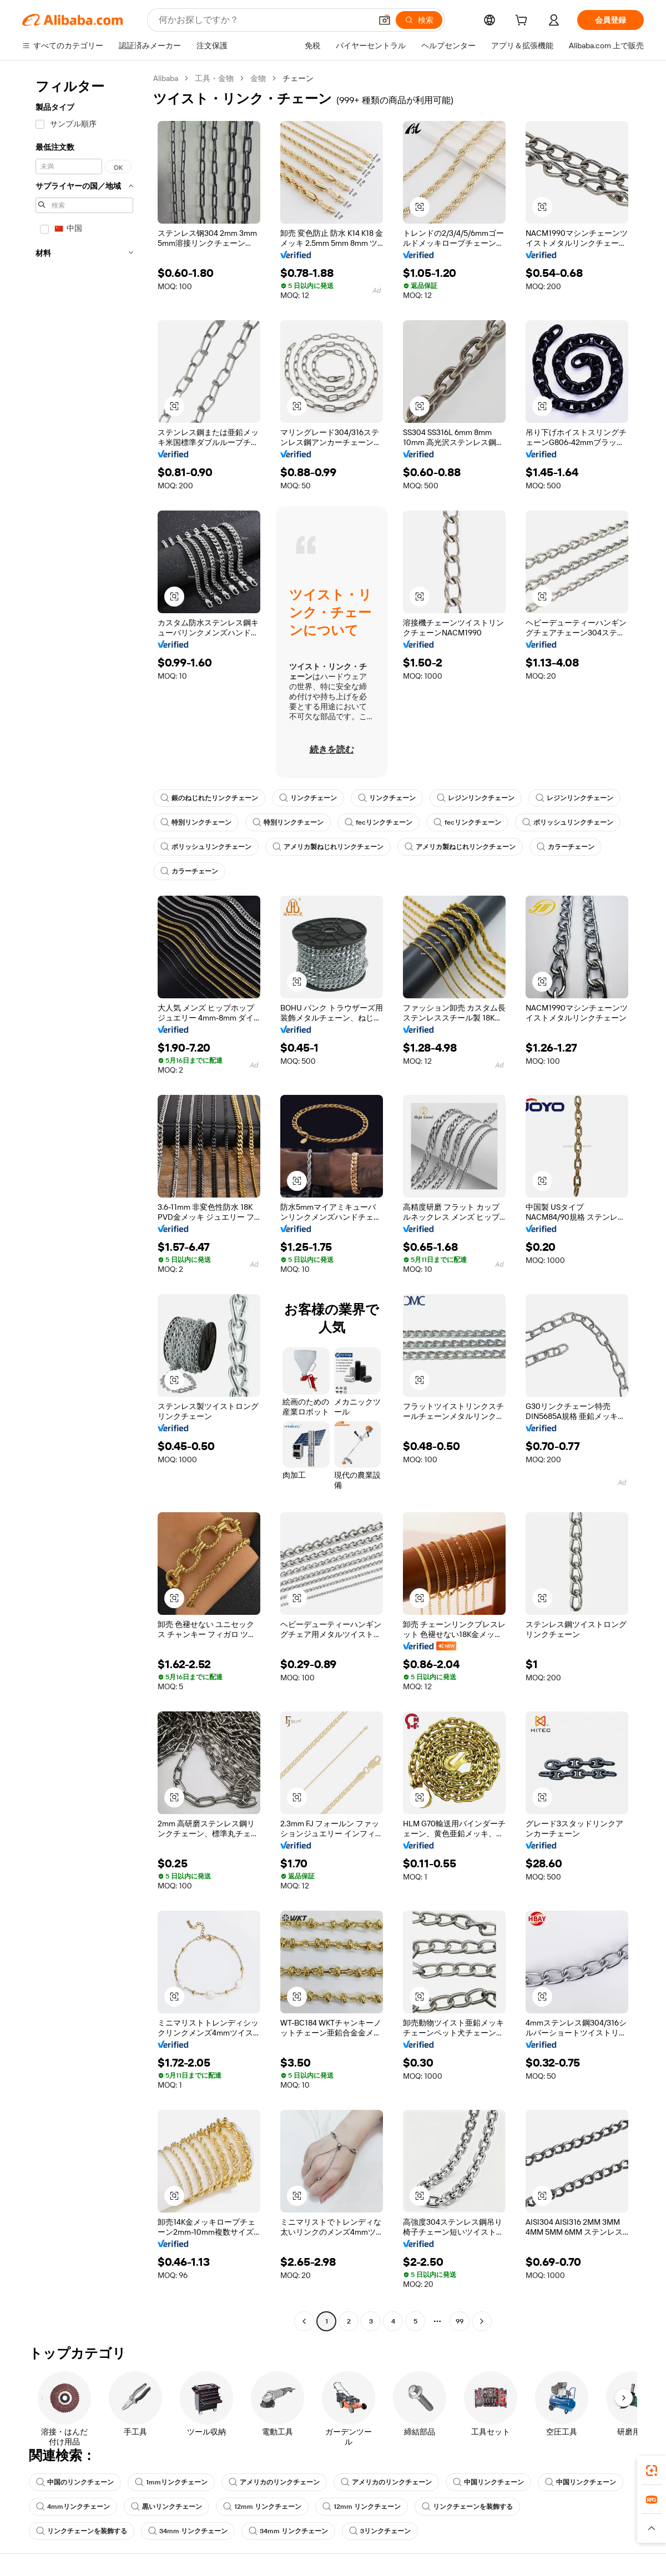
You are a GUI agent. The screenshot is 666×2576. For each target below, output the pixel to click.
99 (459, 2321)
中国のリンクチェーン (75, 2482)
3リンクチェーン (380, 2531)
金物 (258, 78)
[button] (384, 20)
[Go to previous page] (304, 2321)
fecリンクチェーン (378, 822)
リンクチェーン (308, 798)
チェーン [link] (298, 78)
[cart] (523, 21)
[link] (651, 2470)
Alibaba (165, 78)
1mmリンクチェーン (171, 2482)
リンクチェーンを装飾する (467, 2506)
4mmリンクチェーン (73, 2506)
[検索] (419, 20)
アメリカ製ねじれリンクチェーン (328, 846)
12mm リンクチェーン (262, 2506)
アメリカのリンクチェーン (274, 2482)
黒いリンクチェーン (166, 2506)
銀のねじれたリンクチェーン (209, 798)
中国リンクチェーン (488, 2482)
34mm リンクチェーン (188, 2531)
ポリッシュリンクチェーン (567, 822)
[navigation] (84, 1201)
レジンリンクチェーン (475, 798)
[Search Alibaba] (264, 20)
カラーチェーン (565, 846)
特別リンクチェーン (195, 822)
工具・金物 (214, 78)
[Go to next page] (482, 2321)
